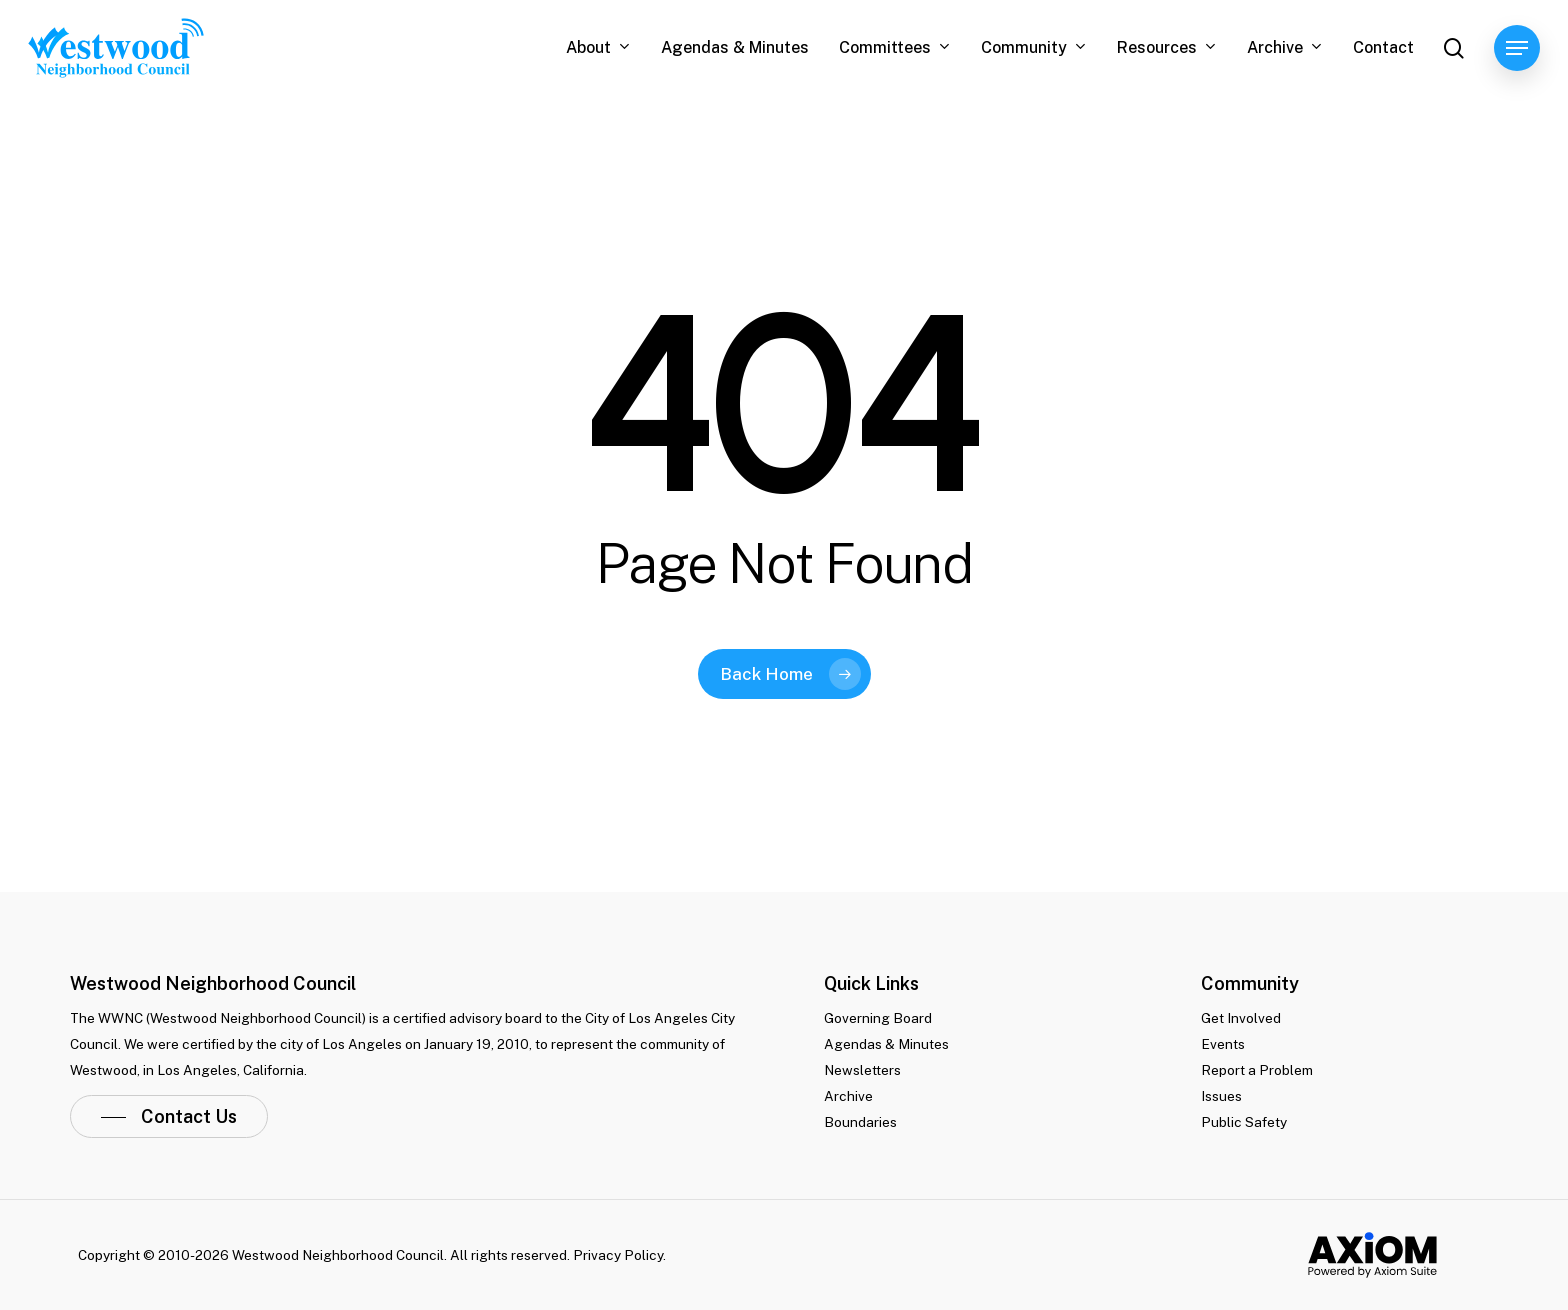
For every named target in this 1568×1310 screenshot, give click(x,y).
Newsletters (862, 1070)
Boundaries (860, 1122)
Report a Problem (1257, 1070)
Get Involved (1241, 1018)
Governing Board (878, 1018)
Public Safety (1244, 1122)
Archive (848, 1096)
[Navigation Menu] (1517, 48)
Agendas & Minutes (886, 1044)
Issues (1221, 1096)
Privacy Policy (618, 1255)
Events (1223, 1044)
